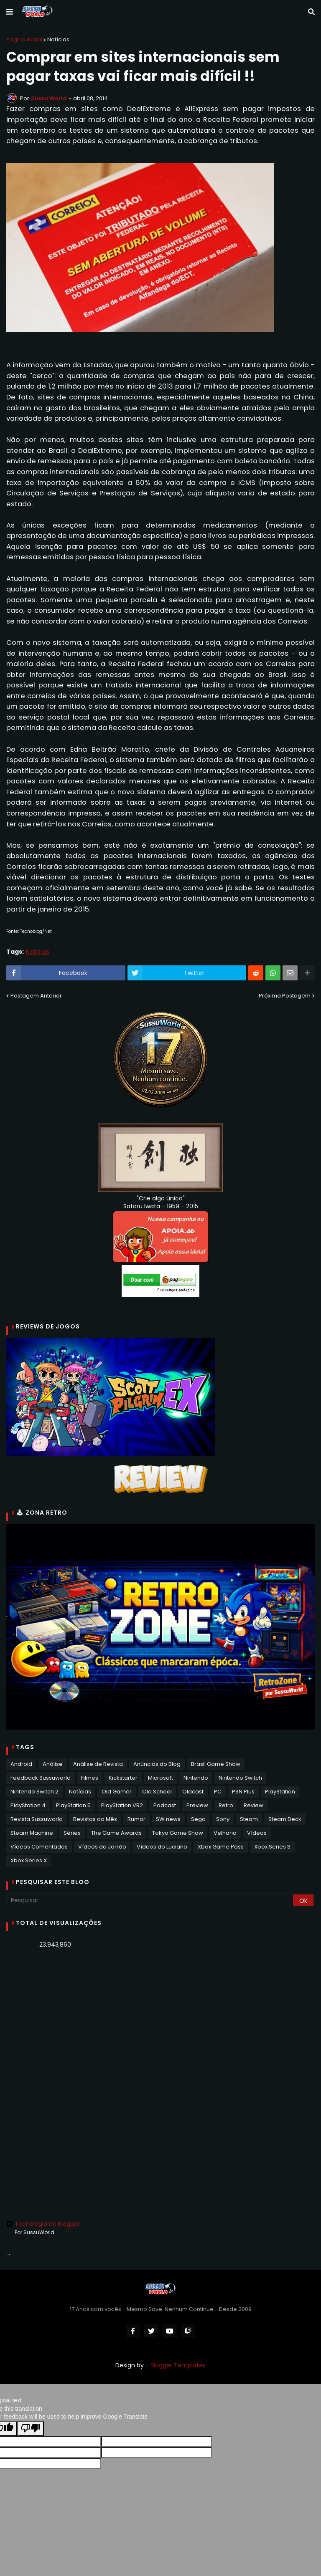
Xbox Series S (272, 1847)
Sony (222, 1819)
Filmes (89, 1778)
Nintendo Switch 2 (34, 1792)
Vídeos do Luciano (162, 1847)
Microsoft (160, 1778)
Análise (53, 1764)
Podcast (164, 1806)
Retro (226, 1806)
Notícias (58, 39)
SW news (168, 1819)
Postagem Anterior (36, 995)
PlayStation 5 (73, 1806)
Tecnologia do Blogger (43, 2223)
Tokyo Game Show (177, 1833)
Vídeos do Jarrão (102, 1847)
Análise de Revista (98, 1764)
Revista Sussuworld (36, 1819)
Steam (249, 1819)
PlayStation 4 (28, 1806)
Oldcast (193, 1792)
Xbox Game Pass (221, 1847)
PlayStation (280, 1792)
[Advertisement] (160, 2020)
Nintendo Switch (240, 1778)
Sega (198, 1819)
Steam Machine (31, 1833)
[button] (9, 12)
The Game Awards (116, 1833)
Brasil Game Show (215, 1764)
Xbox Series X (28, 1861)
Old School (157, 1792)
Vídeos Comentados (39, 1847)
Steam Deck (284, 1819)
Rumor (136, 1819)
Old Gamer (117, 1792)
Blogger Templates (178, 2365)
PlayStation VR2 (122, 1806)
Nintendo (195, 1778)
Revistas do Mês (95, 1819)
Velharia (225, 1833)
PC (218, 1792)
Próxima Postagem (285, 995)
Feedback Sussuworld (40, 1778)
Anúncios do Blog (157, 1764)
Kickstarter (123, 1778)
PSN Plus (243, 1792)
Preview (197, 1806)
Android (21, 1764)
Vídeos (257, 1833)
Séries (72, 1833)
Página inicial (24, 39)
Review (253, 1806)
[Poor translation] (30, 2428)
